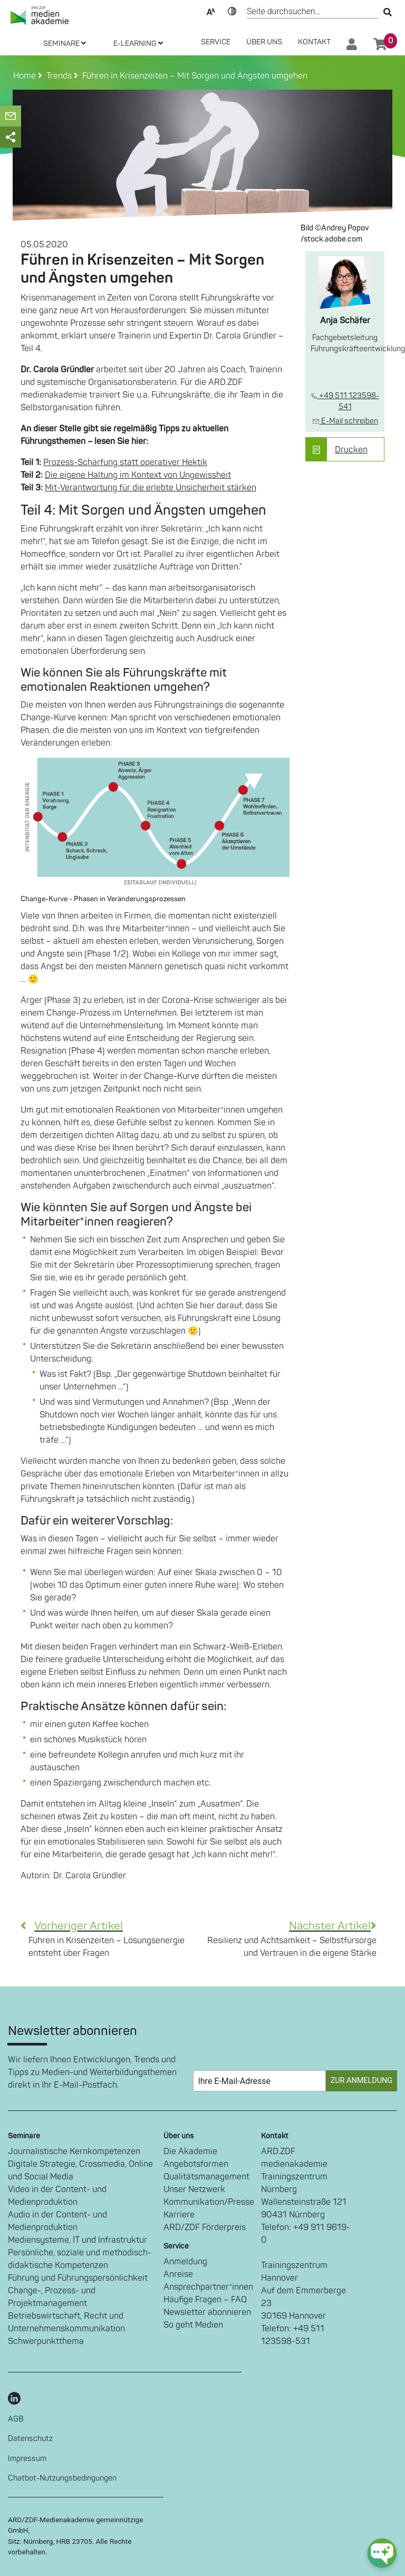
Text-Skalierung (211, 10)
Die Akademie (190, 2151)
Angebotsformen (195, 2164)
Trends (57, 76)
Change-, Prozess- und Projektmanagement (51, 2297)
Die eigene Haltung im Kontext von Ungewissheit (138, 475)
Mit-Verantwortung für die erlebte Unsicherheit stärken (150, 488)
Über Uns (264, 41)
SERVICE (215, 41)
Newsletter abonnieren (207, 2312)
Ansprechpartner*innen (208, 2287)
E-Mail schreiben (345, 421)
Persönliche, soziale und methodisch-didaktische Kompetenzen (79, 2259)
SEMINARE (64, 43)
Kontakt (314, 41)
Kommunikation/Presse (208, 2202)
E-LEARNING (138, 43)
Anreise (178, 2274)
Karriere (179, 2215)
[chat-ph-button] (382, 2553)
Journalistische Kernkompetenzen (74, 2151)
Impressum (27, 2458)
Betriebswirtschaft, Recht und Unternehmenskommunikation (66, 2322)
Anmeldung (185, 2261)
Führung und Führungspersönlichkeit (78, 2278)
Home (25, 76)
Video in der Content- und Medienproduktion (57, 2195)
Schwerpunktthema (46, 2341)
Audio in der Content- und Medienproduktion (57, 2221)
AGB (16, 2419)
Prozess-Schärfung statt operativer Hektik (125, 462)
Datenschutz (30, 2438)
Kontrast (232, 10)
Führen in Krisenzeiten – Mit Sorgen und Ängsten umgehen (192, 76)
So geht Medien (193, 2325)
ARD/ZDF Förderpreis (204, 2227)
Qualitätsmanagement (206, 2177)
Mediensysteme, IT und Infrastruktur (77, 2240)
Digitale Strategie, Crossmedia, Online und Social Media (80, 2170)
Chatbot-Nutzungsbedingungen (62, 2478)
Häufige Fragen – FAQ (205, 2299)
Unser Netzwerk (194, 2189)
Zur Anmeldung (361, 2080)
